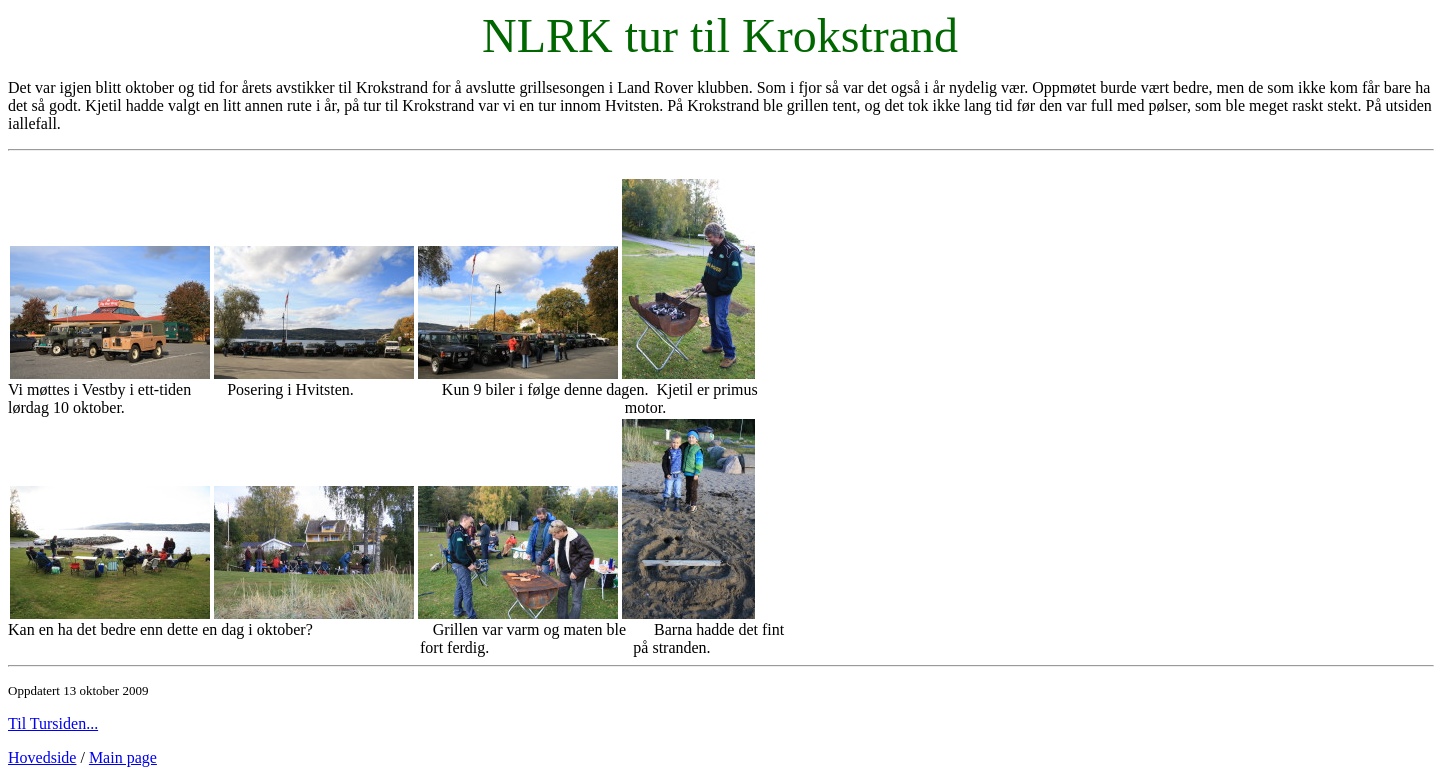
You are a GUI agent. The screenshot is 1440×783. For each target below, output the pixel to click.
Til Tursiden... (53, 723)
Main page (123, 757)
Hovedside (42, 757)
